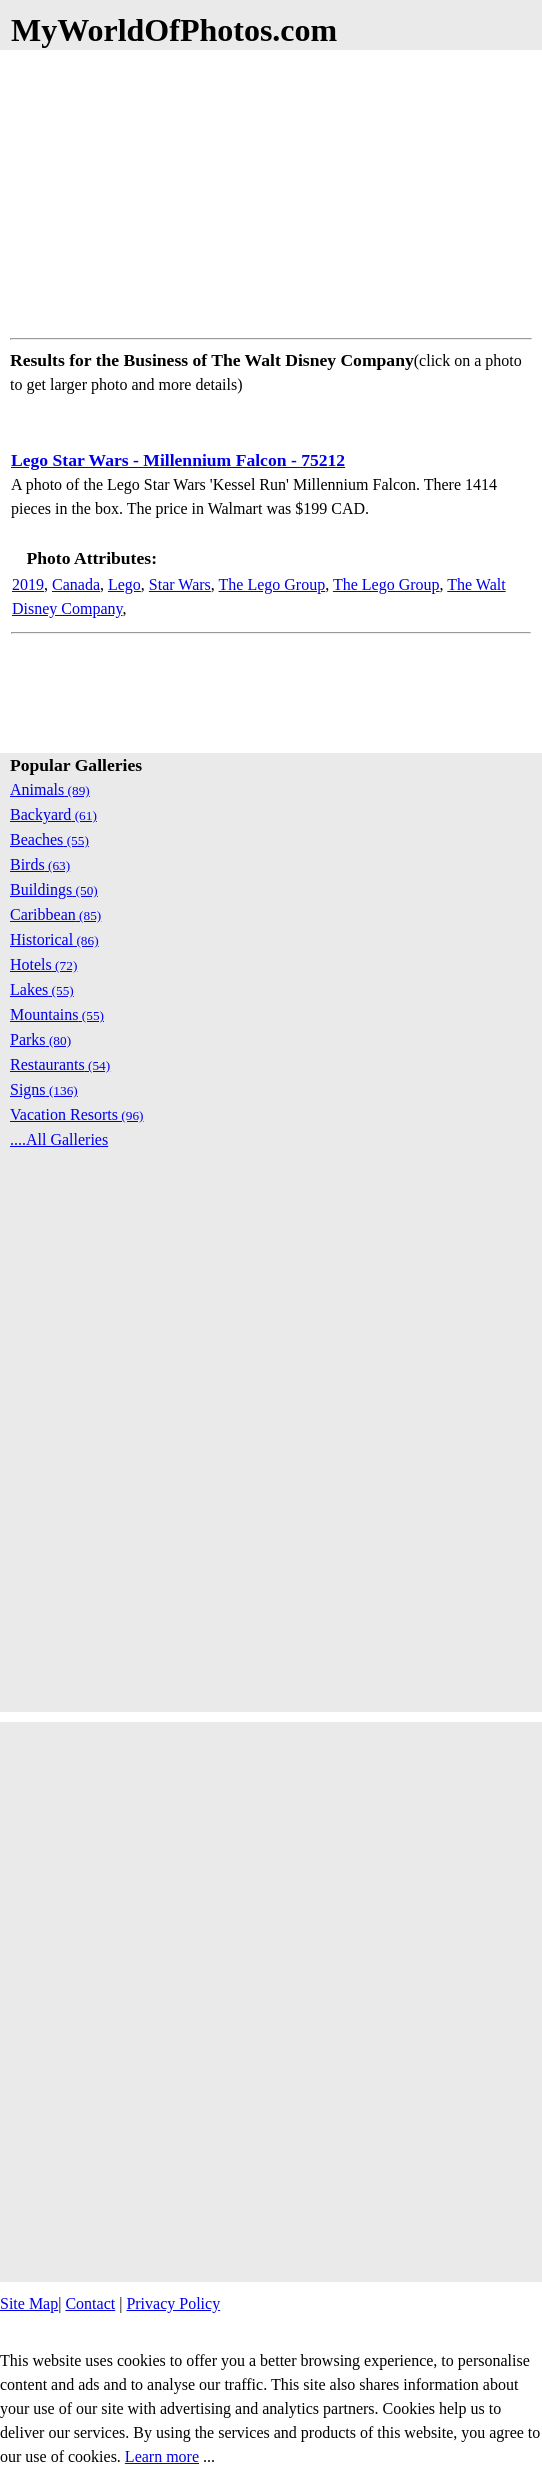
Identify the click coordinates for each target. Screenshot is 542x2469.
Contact (90, 2303)
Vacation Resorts (77, 1114)
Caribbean (55, 914)
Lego (124, 584)
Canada (76, 584)
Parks (40, 1039)
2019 (28, 584)
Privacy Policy (173, 2303)
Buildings (54, 889)
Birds (40, 864)
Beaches (49, 839)
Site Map (29, 2303)
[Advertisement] (271, 190)
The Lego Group (272, 584)
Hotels (43, 964)
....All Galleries (59, 1139)
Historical (54, 939)
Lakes (42, 989)
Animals (50, 789)
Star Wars (180, 584)
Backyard (53, 814)
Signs (44, 1089)
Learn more (162, 2456)
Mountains (57, 1014)
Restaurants (60, 1064)
